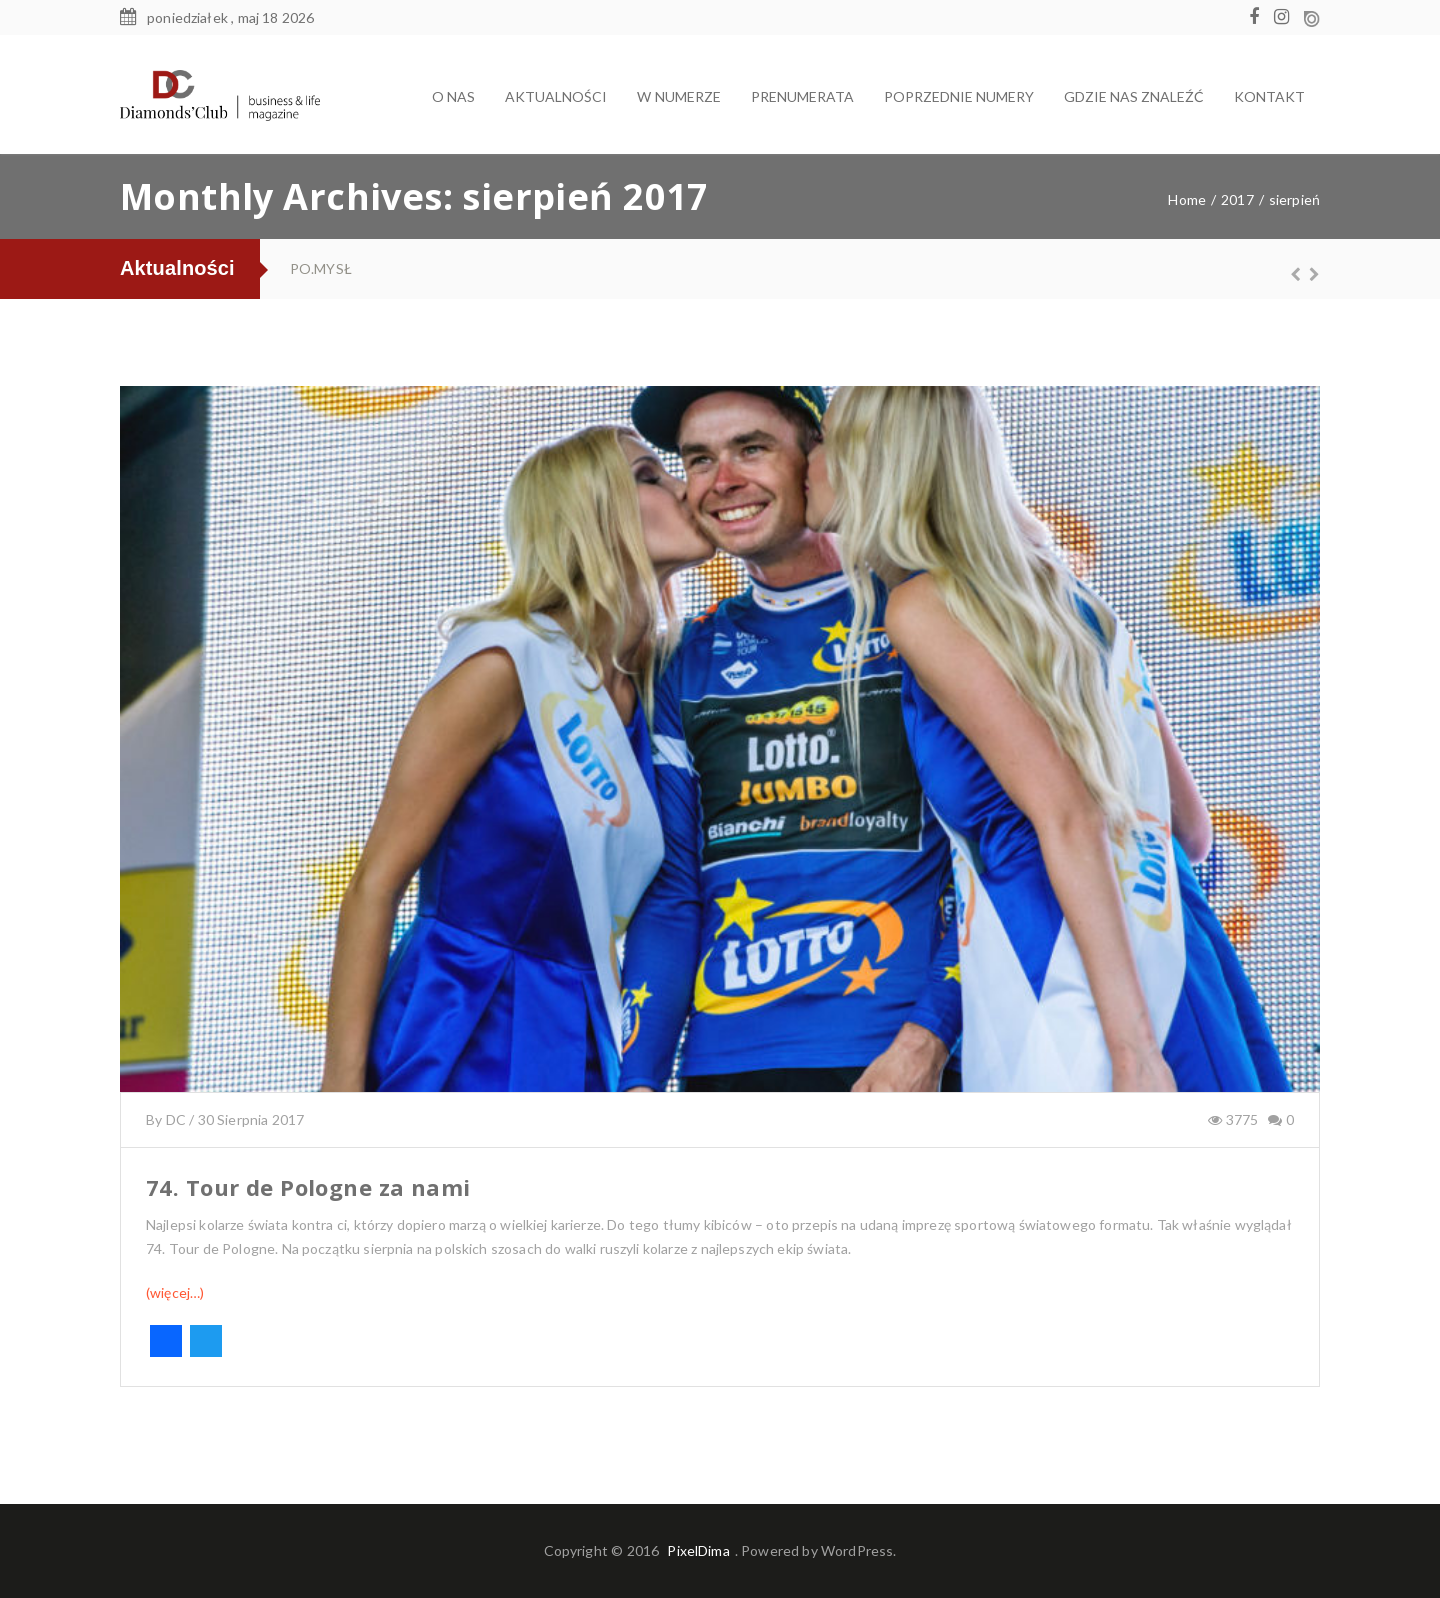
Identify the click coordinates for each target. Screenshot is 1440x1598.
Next (1305, 274)
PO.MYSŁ (321, 268)
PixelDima (698, 1550)
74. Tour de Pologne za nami (308, 1187)
